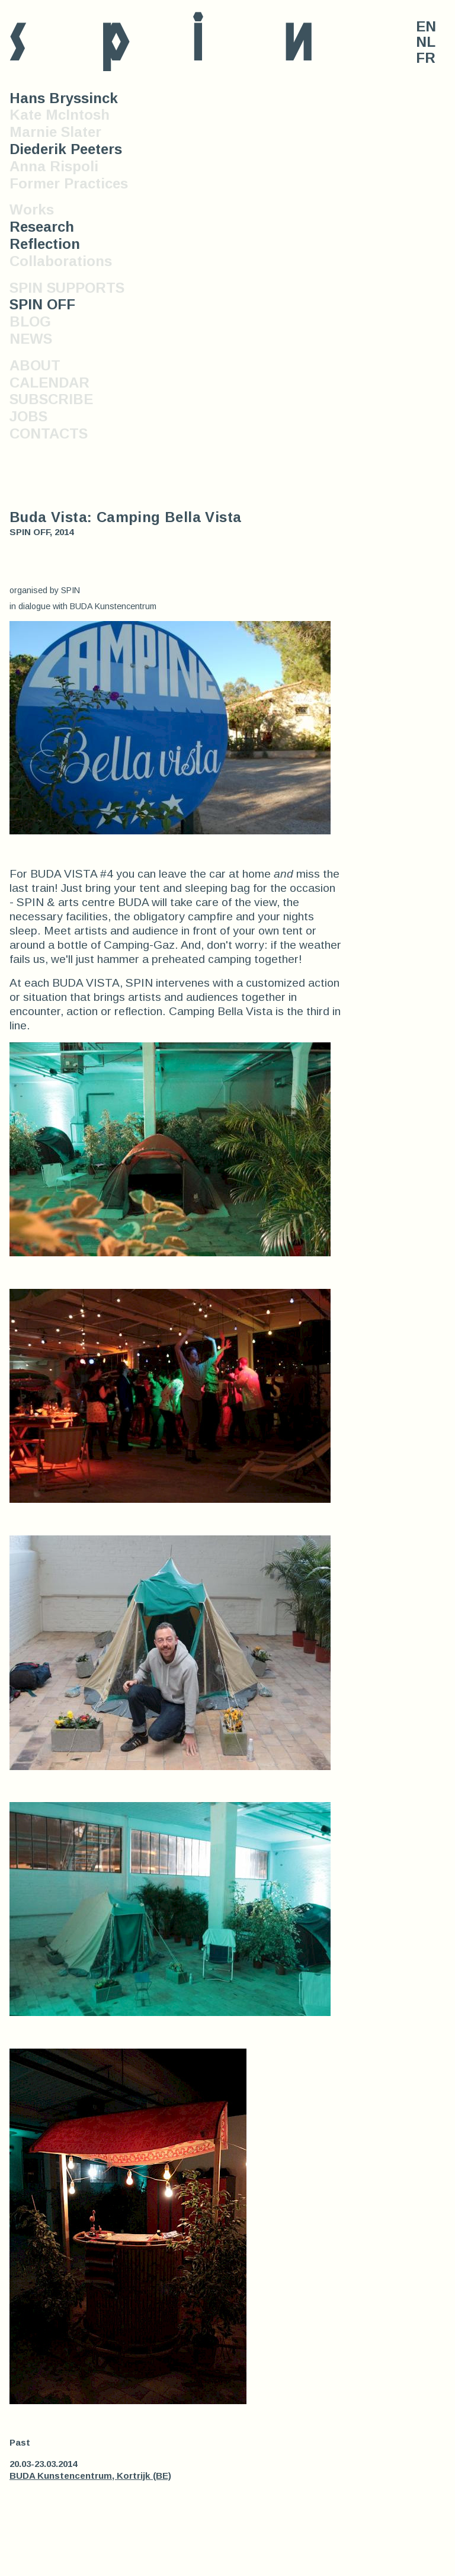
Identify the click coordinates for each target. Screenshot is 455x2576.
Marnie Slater (55, 132)
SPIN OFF (42, 304)
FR (425, 58)
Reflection (44, 244)
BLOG (30, 321)
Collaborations (60, 261)
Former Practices (68, 183)
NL (425, 42)
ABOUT (34, 365)
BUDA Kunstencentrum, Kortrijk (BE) (90, 2476)
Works (31, 209)
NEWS (30, 339)
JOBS (28, 416)
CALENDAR (49, 383)
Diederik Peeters (65, 149)
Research (41, 227)
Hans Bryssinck (63, 98)
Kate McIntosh (59, 115)
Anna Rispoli (53, 166)
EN (426, 26)
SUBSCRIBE (51, 399)
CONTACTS (48, 433)
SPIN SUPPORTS (66, 288)
